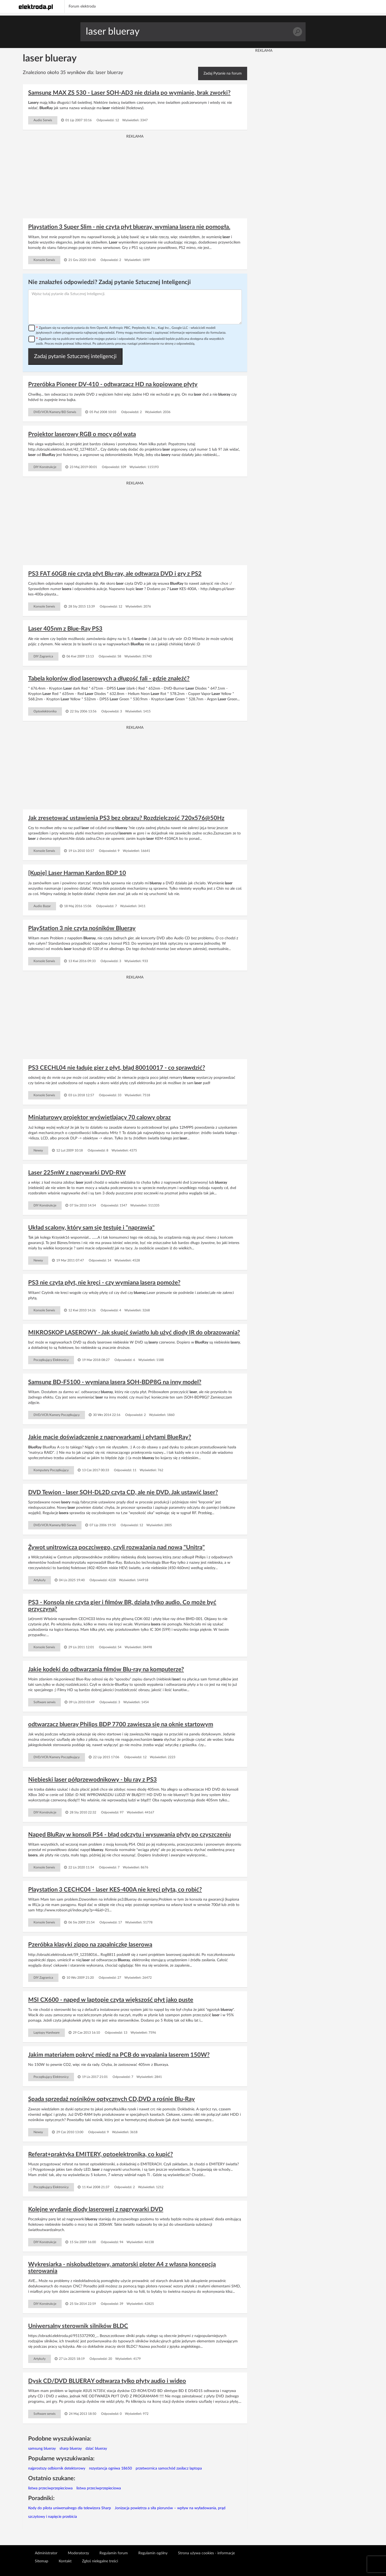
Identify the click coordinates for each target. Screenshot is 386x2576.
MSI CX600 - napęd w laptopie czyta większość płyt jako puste (110, 2000)
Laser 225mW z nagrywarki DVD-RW (77, 1173)
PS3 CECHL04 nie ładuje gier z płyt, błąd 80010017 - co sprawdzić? (116, 1068)
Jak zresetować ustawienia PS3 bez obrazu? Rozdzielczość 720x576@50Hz (126, 818)
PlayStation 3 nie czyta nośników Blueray (82, 928)
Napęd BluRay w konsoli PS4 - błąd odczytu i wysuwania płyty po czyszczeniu (129, 1835)
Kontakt (65, 2561)
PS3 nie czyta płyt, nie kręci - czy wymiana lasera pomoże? (104, 1283)
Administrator (46, 2553)
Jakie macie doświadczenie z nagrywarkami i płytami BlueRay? (109, 1437)
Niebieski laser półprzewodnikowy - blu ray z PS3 (92, 1780)
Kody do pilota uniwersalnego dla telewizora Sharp (69, 2508)
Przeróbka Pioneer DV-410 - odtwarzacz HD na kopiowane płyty (113, 384)
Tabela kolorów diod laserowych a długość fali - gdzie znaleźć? (109, 679)
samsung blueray (42, 2448)
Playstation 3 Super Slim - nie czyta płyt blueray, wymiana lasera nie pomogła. (129, 227)
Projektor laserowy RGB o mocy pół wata (82, 434)
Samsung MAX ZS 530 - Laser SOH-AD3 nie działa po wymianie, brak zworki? (129, 93)
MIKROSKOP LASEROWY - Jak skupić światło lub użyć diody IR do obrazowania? (134, 1332)
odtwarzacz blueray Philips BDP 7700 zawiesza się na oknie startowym (120, 1724)
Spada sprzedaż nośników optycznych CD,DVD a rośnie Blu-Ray (111, 2099)
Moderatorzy (78, 2553)
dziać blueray (96, 2448)
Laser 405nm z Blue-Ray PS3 (65, 629)
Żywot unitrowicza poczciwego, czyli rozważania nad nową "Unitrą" (116, 1547)
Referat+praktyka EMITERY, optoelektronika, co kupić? (100, 2154)
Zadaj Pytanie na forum (222, 73)
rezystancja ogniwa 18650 (110, 2468)
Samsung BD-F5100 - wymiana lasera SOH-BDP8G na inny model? (114, 1382)
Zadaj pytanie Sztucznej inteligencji (75, 356)
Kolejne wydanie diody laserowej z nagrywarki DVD (95, 2209)
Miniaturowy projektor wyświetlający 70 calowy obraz (99, 1117)
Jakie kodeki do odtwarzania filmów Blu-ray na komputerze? (106, 1669)
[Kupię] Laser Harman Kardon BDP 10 (77, 873)
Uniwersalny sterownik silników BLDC (78, 2326)
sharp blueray (71, 2448)
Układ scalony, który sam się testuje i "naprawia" (91, 1228)
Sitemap (41, 2561)
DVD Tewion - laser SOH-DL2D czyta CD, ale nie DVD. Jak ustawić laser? (123, 1492)
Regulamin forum (113, 2553)
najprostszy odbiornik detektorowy (56, 2468)
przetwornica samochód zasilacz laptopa (169, 2468)
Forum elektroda (82, 6)
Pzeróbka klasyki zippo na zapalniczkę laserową (90, 1945)
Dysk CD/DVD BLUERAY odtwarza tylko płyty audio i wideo (107, 2381)
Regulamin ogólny (153, 2553)
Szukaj (297, 31)
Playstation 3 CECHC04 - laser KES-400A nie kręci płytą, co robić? (115, 1890)
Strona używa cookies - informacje (206, 2553)
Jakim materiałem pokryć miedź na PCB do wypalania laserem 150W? (119, 2055)
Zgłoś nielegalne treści (100, 2561)
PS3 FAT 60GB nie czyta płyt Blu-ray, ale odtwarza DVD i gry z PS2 (115, 574)
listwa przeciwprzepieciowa (50, 2488)
